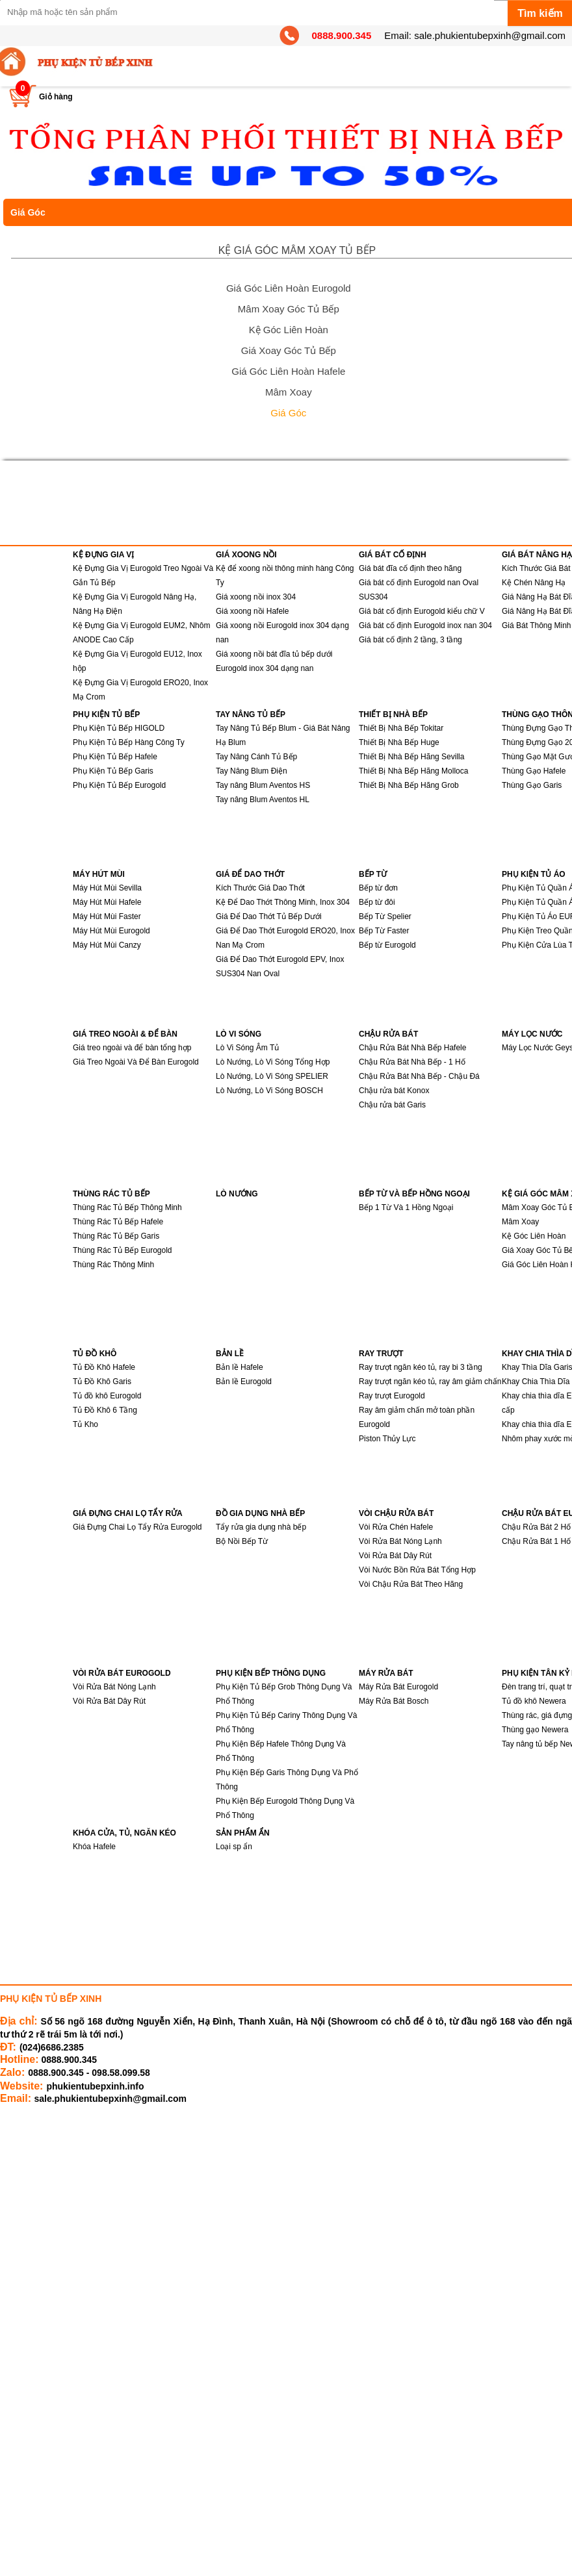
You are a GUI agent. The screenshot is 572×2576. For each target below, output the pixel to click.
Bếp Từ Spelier (385, 916)
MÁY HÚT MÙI (99, 874)
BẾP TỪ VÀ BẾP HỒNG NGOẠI (414, 1193)
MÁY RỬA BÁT (386, 1673)
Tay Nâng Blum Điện (251, 771)
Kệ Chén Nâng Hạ (534, 582)
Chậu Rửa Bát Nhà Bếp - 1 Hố (412, 1062)
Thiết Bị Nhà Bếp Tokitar (401, 728)
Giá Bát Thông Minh (536, 625)
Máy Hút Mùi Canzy (107, 945)
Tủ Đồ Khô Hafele (104, 1367)
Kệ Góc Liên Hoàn (288, 329)
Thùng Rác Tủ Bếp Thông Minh (127, 1207)
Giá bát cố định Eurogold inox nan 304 (425, 625)
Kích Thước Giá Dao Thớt (260, 887)
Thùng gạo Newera (535, 1729)
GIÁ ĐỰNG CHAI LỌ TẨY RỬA (128, 1513)
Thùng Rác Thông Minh (113, 1264)
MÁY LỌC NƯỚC (532, 1034)
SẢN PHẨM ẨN (243, 1832)
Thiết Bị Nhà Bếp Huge (399, 742)
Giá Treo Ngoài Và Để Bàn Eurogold (136, 1062)
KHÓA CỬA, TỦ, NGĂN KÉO (124, 1832)
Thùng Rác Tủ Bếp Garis (116, 1236)
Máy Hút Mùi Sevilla (107, 887)
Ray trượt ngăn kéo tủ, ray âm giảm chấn (430, 1381)
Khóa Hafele (94, 1846)
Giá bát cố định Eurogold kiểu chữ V (422, 611)
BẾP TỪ (373, 874)
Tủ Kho (85, 1424)
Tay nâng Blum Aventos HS (263, 785)
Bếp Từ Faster (384, 930)
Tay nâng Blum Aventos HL (262, 799)
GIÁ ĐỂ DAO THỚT (250, 874)
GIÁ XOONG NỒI (246, 554)
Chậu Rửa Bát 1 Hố (536, 1541)
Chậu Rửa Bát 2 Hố (536, 1527)
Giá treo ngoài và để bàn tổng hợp (132, 1047)
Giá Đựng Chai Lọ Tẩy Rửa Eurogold (137, 1527)
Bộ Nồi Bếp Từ (242, 1541)
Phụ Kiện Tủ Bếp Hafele (115, 756)
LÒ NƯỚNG (237, 1193)
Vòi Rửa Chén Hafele (396, 1527)
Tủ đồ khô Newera (534, 1701)
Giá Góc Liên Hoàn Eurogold (288, 288)
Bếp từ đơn (378, 887)
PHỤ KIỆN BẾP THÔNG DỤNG (271, 1673)
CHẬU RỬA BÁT (388, 1034)
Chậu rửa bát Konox (394, 1090)
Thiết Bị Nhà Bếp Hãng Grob (409, 785)
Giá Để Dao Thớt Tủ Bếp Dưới (269, 916)
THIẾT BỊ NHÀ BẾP (393, 714)
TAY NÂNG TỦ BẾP (250, 714)
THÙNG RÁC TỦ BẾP (111, 1193)
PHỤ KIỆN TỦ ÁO (534, 874)
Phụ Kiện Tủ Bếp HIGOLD (118, 728)
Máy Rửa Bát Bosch (393, 1701)
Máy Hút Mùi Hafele (107, 902)
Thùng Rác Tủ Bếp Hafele (118, 1221)
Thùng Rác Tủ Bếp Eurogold (122, 1250)
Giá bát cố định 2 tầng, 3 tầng (410, 639)
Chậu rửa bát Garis (392, 1104)
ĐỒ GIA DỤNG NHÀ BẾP (260, 1513)
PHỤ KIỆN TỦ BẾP (106, 714)
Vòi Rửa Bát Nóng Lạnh (400, 1541)
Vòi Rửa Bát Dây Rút (395, 1555)
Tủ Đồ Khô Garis (102, 1381)
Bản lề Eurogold (244, 1381)
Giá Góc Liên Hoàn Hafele (288, 371)
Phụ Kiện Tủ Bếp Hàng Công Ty (129, 742)
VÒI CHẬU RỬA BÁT (396, 1513)
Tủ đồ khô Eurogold (107, 1395)
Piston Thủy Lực (387, 1438)
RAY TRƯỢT (381, 1353)
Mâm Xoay (288, 392)
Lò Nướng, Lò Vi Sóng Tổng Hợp (273, 1062)
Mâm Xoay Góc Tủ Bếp (288, 308)
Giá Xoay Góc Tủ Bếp (288, 350)
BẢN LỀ (230, 1353)
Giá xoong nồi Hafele (252, 611)
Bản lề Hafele (239, 1367)
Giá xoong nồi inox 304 (256, 596)
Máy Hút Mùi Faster (107, 916)
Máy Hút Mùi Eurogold (111, 930)
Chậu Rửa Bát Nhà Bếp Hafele (412, 1047)
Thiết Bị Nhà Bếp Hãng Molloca (413, 771)
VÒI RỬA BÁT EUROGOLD (122, 1673)
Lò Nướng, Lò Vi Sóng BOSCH (269, 1090)
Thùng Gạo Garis (532, 785)
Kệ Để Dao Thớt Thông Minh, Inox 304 (283, 902)
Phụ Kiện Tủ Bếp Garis (113, 771)
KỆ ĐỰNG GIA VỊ (103, 554)
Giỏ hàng (56, 96)
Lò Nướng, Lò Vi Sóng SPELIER (272, 1076)
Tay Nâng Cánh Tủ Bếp (256, 756)
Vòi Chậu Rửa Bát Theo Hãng (411, 1584)
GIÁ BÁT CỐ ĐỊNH (392, 554)
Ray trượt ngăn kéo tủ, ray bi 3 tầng (420, 1367)
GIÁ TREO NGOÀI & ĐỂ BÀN (125, 1034)
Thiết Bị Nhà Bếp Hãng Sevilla (411, 756)
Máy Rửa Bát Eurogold (398, 1686)
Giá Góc (288, 412)
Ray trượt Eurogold (392, 1395)
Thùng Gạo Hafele (534, 771)
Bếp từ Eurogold (387, 945)
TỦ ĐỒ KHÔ (94, 1353)
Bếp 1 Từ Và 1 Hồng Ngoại (406, 1207)
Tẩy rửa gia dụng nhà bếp (261, 1527)
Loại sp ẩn (234, 1846)
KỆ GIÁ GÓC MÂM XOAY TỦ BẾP (297, 250)
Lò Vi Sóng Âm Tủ (247, 1047)
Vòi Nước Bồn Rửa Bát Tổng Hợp (417, 1569)
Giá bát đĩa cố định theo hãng (410, 568)
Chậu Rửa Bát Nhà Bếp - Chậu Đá (419, 1076)
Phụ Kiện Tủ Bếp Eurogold (119, 785)
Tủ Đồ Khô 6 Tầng (105, 1410)
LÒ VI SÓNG (238, 1034)
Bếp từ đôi (377, 902)
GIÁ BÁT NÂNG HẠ (537, 554)
